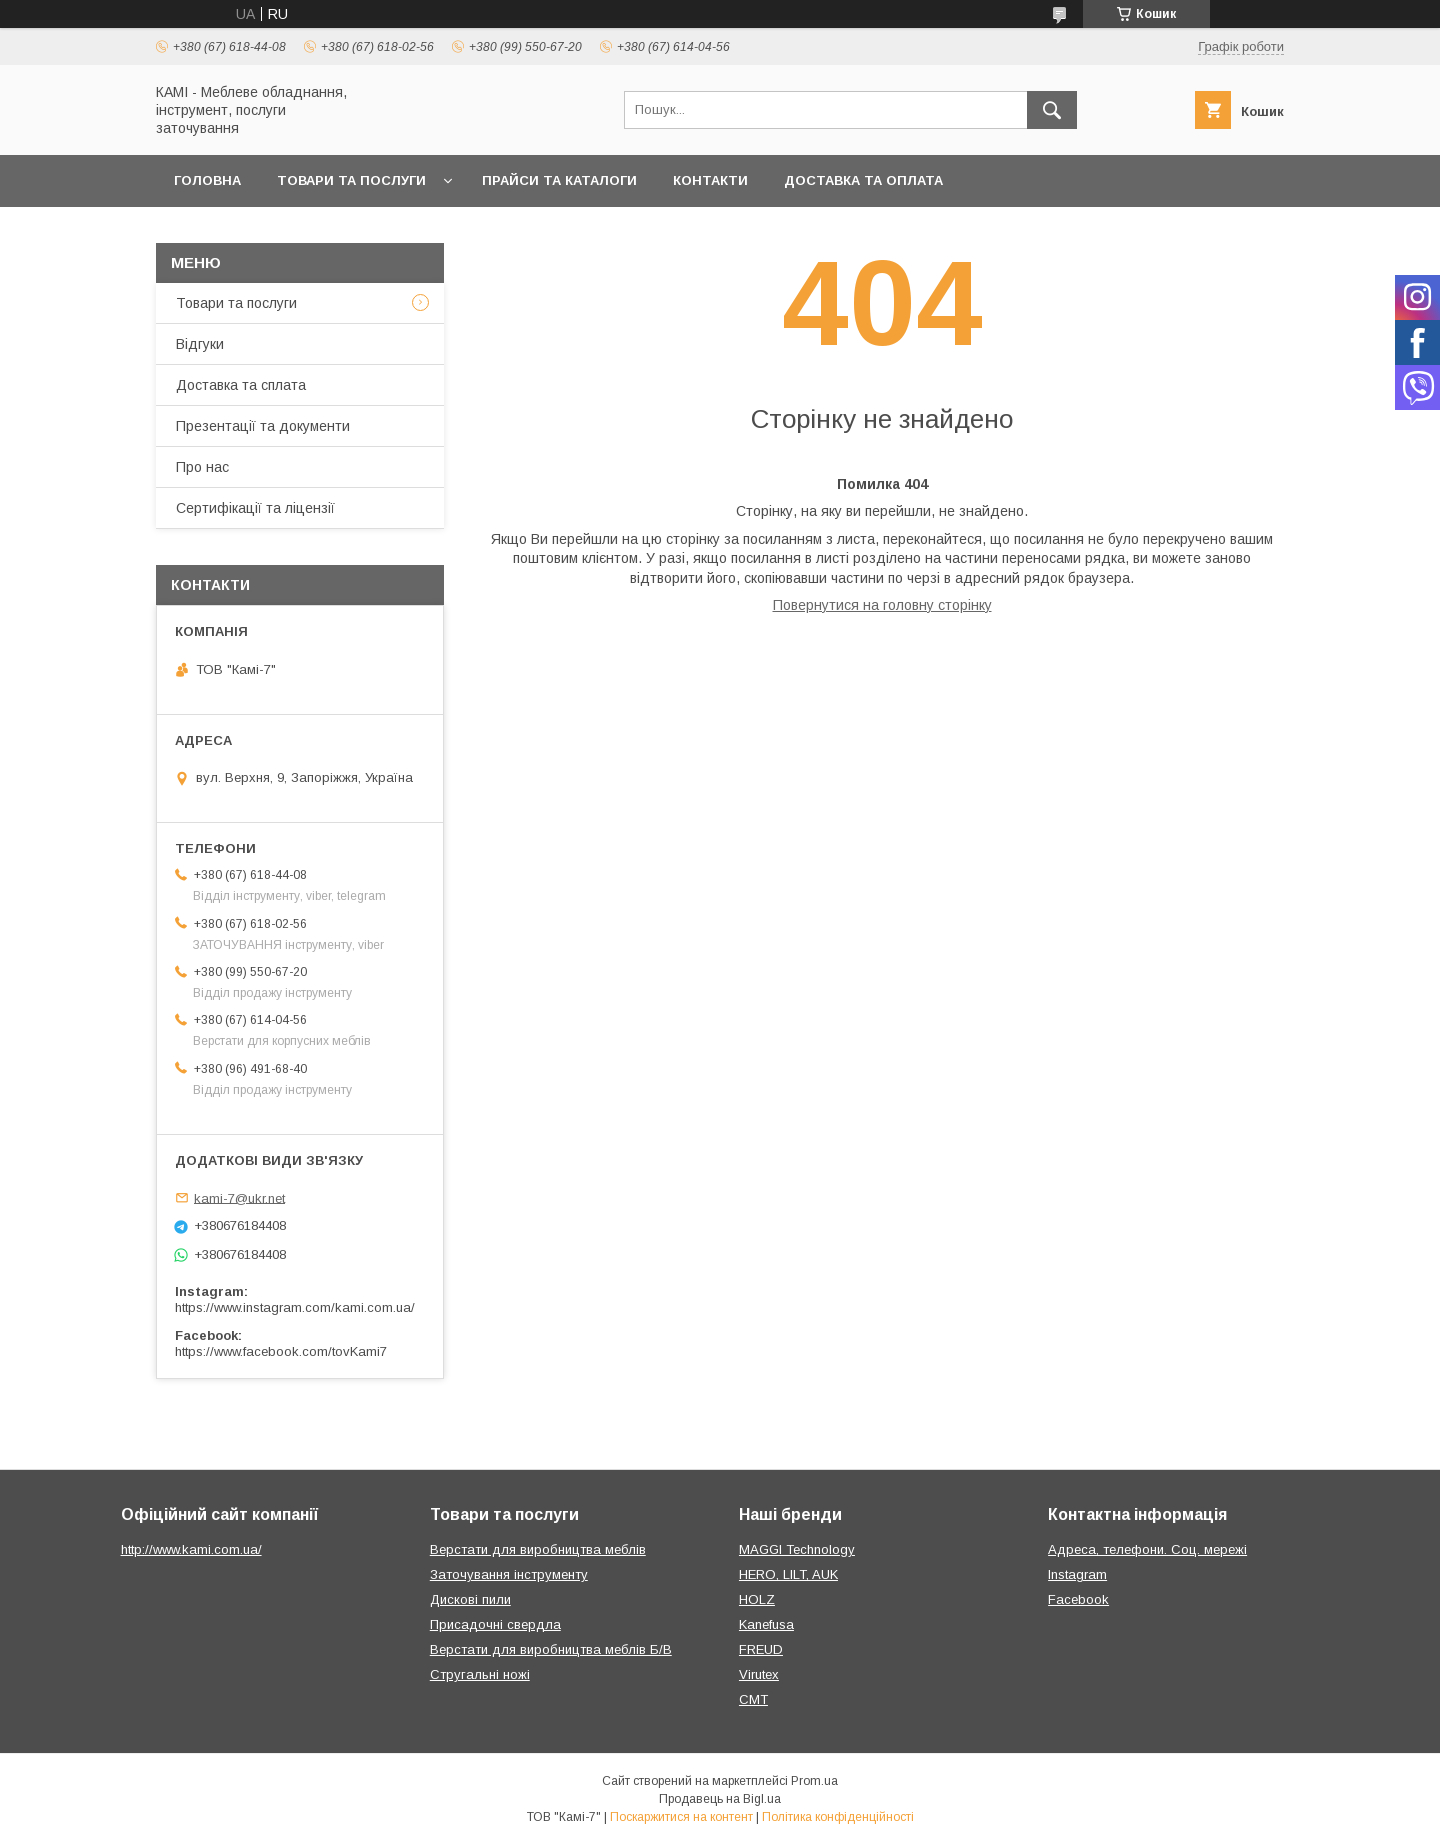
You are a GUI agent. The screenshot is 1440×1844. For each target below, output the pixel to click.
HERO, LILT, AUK (788, 1574)
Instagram (1077, 1574)
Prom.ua (814, 1781)
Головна (207, 180)
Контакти (710, 180)
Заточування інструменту (509, 1574)
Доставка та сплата (241, 385)
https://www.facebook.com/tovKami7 (281, 1351)
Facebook (1078, 1599)
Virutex (759, 1674)
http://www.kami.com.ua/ (191, 1549)
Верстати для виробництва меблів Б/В (551, 1649)
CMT (753, 1699)
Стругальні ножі (480, 1674)
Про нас (202, 467)
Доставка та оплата (863, 180)
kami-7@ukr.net (239, 1197)
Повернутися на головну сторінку (882, 605)
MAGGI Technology (797, 1549)
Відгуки (200, 344)
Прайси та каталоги (559, 180)
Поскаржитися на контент (681, 1817)
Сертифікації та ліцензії (255, 508)
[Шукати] (1052, 110)
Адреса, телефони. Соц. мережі (1147, 1549)
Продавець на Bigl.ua (720, 1799)
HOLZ (757, 1599)
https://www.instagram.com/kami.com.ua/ (295, 1307)
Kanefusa (766, 1624)
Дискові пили (470, 1599)
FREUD (761, 1649)
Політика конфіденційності (838, 1817)
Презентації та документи (263, 426)
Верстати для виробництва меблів (538, 1549)
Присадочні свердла (495, 1624)
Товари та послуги (351, 180)
